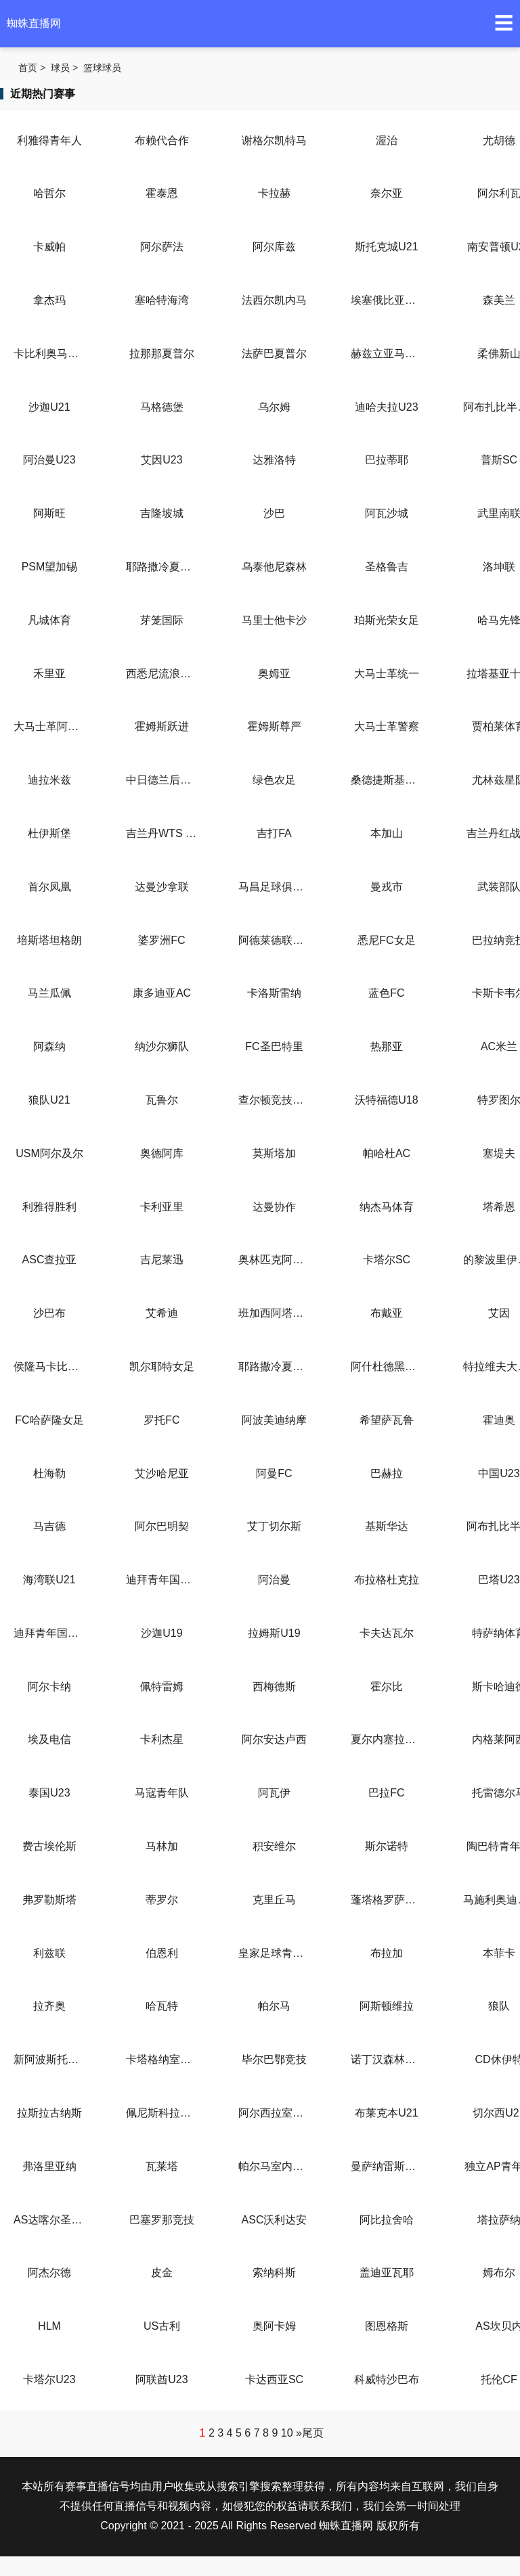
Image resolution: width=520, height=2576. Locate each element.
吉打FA (274, 833)
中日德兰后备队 (162, 780)
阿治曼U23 (49, 460)
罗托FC (161, 1420)
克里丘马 (274, 1899)
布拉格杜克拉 (386, 1579)
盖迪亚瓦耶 (387, 2272)
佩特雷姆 (161, 1686)
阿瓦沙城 (386, 513)
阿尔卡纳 (49, 1686)
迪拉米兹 (49, 780)
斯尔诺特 (386, 1846)
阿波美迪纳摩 (274, 1420)
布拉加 (386, 1953)
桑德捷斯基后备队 (386, 780)
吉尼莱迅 (161, 1259)
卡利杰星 (161, 1739)
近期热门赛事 (42, 93)
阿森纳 (49, 1046)
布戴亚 (386, 1313)
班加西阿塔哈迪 (274, 1313)
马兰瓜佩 (49, 993)
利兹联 (49, 1953)
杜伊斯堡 (49, 833)
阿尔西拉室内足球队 (274, 2113)
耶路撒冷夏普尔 (162, 566)
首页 (27, 67)
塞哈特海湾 (162, 300)
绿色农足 (274, 780)
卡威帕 (49, 246)
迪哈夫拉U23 (386, 407)
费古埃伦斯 (49, 1846)
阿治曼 (274, 1579)
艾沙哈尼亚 (162, 1473)
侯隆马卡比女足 (49, 1366)
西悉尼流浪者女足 (162, 673)
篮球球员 (102, 67)
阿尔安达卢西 (274, 1739)
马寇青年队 (162, 1793)
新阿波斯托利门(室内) (49, 2059)
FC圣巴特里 (274, 1046)
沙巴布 (49, 1313)
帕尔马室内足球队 (274, 2166)
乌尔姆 (274, 407)
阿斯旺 (49, 513)
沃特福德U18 (386, 1100)
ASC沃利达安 (274, 2219)
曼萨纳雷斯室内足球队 (386, 2166)
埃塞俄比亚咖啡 (386, 300)
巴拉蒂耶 (386, 460)
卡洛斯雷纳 (274, 993)
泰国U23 (49, 1793)
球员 (60, 67)
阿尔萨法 (161, 246)
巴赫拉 (386, 1473)
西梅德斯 (274, 1686)
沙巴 (274, 513)
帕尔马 (274, 2006)
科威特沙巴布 (386, 2379)
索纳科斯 (274, 2272)
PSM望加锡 (50, 566)
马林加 (162, 1846)
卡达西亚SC (274, 2379)
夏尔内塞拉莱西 (386, 1739)
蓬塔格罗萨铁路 (386, 1899)
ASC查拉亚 (49, 1259)
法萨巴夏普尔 (274, 353)
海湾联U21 (49, 1579)
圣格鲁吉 (386, 566)
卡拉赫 (274, 193)
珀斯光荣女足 (386, 620)
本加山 (386, 833)
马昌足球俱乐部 (274, 886)
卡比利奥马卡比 (49, 353)
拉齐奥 (49, 2006)
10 (287, 2433)
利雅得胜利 (49, 1207)
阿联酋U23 (161, 2379)
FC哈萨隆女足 (49, 1420)
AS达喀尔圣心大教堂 (49, 2219)
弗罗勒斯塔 (49, 1899)
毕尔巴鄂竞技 (274, 2059)
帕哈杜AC (386, 1153)
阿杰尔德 (49, 2272)
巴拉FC (386, 1793)
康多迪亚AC (162, 993)
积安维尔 (274, 1846)
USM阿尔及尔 (49, 1153)
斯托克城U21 (386, 246)
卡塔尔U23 (49, 2379)
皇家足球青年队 (274, 1953)
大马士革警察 (386, 726)
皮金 (162, 2272)
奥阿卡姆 (274, 2326)
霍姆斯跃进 (162, 726)
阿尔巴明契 (162, 1526)
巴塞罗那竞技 (161, 2219)
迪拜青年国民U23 (49, 1633)
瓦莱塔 (162, 2166)
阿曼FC (274, 1473)
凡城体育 (49, 620)
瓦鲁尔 (162, 1100)
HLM (49, 2326)
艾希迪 (162, 1313)
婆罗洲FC (161, 940)
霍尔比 (386, 1686)
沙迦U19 (161, 1633)
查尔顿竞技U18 (274, 1100)
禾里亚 (49, 673)
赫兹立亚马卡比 (386, 353)
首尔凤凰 (49, 886)
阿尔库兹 (274, 246)
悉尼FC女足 (386, 940)
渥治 (386, 140)
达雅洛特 (274, 460)
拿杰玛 (49, 300)
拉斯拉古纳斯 (49, 2113)
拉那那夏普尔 (161, 353)
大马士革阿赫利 (49, 726)
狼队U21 (49, 1100)
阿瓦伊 (274, 1793)
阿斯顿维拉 (387, 2006)
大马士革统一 (386, 673)
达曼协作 (274, 1207)
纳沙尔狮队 (162, 1046)
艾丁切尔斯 (274, 1526)
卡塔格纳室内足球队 (162, 2059)
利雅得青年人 (49, 140)
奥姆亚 (274, 673)
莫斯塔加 (274, 1153)
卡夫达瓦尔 (387, 1633)
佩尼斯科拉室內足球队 (162, 2113)
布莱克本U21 (386, 2113)
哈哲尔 (49, 193)
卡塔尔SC (386, 1259)
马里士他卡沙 (274, 620)
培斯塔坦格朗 (49, 940)
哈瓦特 (162, 2006)
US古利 (162, 2326)
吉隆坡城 (161, 513)
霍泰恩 (162, 193)
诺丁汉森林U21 (386, 2059)
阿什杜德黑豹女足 (386, 1366)
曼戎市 (386, 886)
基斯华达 (386, 1526)
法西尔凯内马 (274, 300)
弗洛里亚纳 (49, 2166)
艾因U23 (161, 460)
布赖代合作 (162, 140)
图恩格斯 (386, 2326)
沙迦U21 (49, 407)
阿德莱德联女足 (274, 940)
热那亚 (386, 1046)
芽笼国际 (161, 620)
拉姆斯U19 (274, 1633)
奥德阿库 (161, 1153)
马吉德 (49, 1526)
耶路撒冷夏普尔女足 (274, 1366)
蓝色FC (386, 993)
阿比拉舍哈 (387, 2219)
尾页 (313, 2433)
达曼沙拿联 (162, 886)
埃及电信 (49, 1739)
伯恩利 (162, 1953)
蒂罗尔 (162, 1899)
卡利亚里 (161, 1207)
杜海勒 (49, 1473)
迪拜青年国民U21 (162, 1579)
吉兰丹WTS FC (162, 833)
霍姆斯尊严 (274, 726)
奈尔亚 (386, 193)
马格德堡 (161, 407)
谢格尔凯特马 (274, 140)
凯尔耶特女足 (161, 1366)
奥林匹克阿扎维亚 (274, 1259)
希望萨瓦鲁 (387, 1420)
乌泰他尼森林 (274, 566)
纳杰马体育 (387, 1207)
